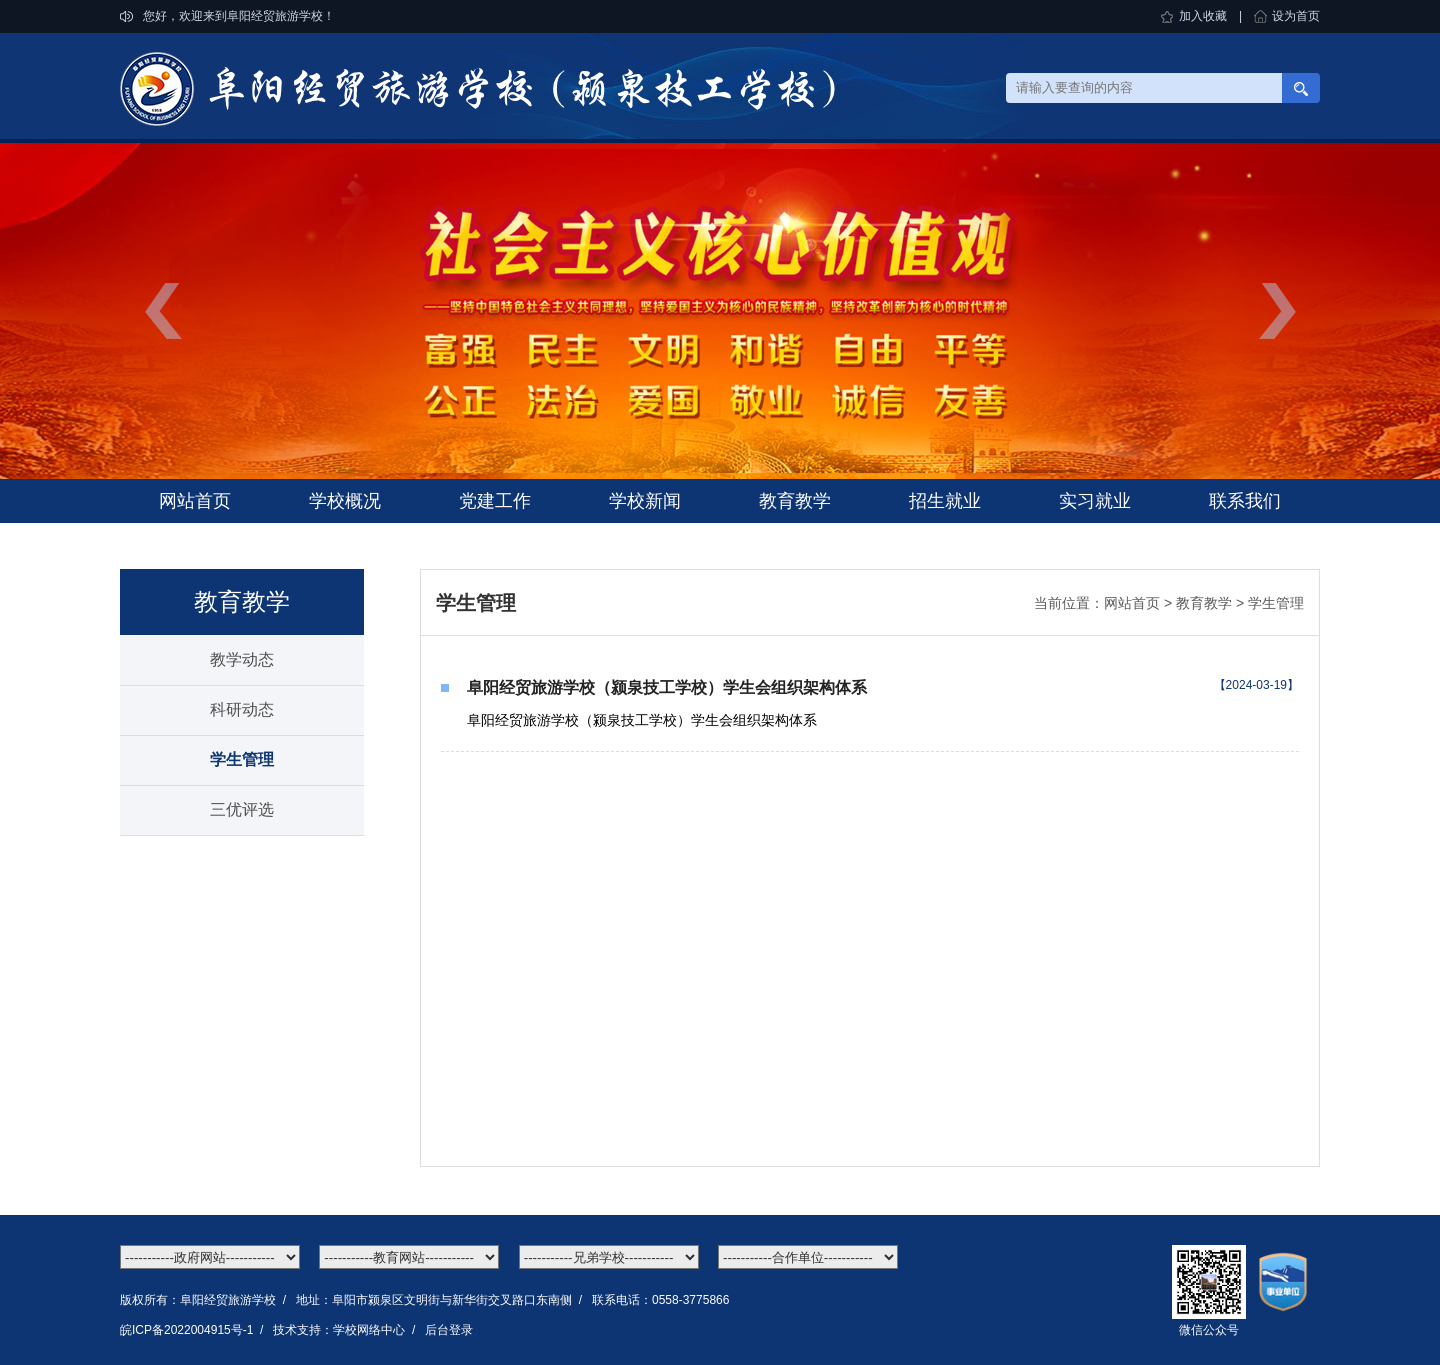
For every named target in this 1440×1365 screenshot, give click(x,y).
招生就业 (945, 501)
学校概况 (345, 501)
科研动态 (242, 709)
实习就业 (1095, 501)
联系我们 (1245, 501)
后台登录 (449, 1330)
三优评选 (242, 809)
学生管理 (242, 759)
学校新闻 (645, 501)
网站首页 (195, 501)
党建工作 (495, 501)
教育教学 (795, 501)
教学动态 (242, 659)
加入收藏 (1203, 16)
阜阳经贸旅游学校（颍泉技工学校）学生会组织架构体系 (667, 687)
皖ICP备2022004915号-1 (186, 1330)
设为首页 (1296, 16)
